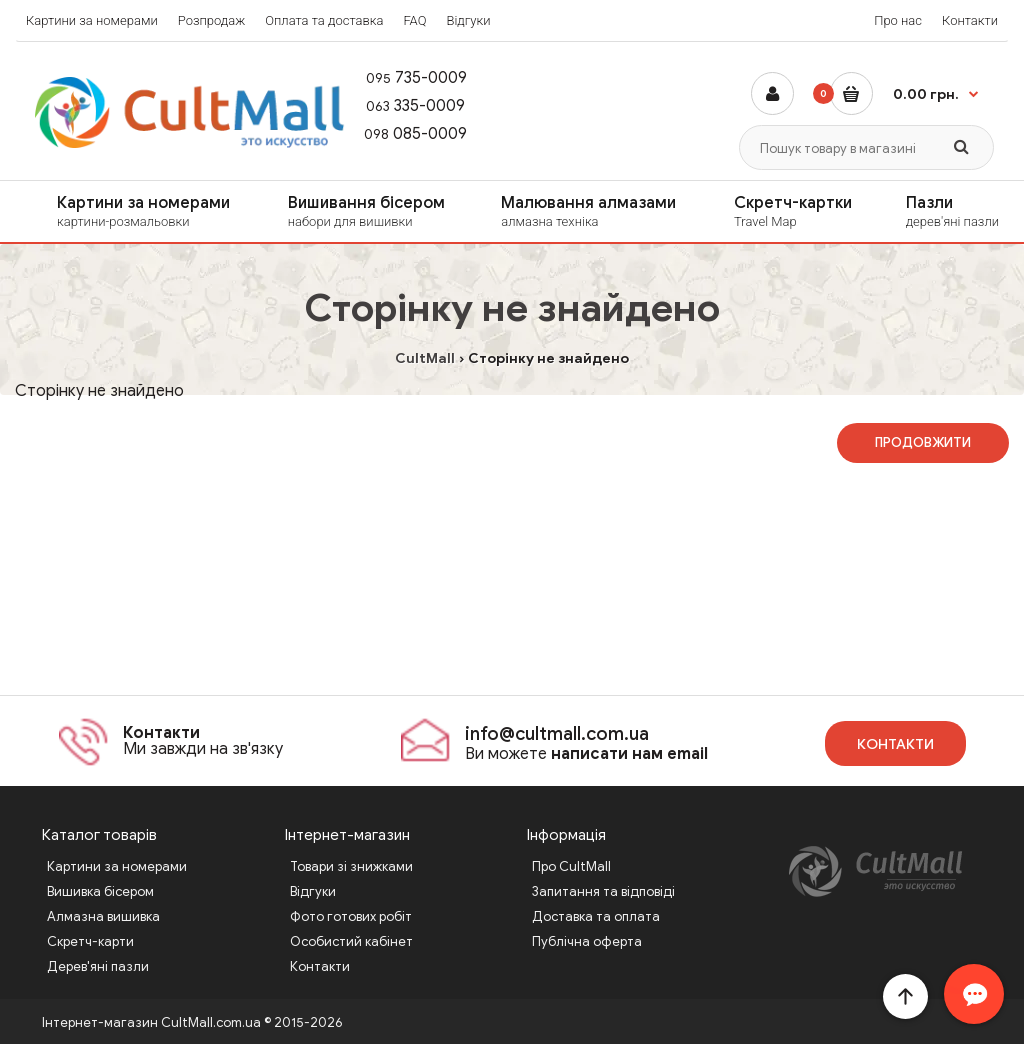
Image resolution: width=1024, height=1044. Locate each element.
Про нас (898, 20)
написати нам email (629, 754)
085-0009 (406, 134)
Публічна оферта (587, 941)
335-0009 (405, 106)
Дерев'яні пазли (98, 966)
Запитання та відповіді (603, 891)
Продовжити (923, 442)
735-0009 (406, 78)
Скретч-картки (799, 212)
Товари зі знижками (351, 866)
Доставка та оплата (596, 916)
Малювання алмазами (596, 212)
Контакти (970, 20)
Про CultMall (571, 866)
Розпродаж (212, 20)
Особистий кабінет (351, 941)
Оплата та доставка (324, 20)
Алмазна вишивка (103, 916)
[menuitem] (130, 211)
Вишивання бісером (374, 212)
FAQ (414, 20)
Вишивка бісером (100, 891)
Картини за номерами (92, 20)
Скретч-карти (90, 941)
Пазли (957, 212)
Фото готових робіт (351, 916)
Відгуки (468, 20)
